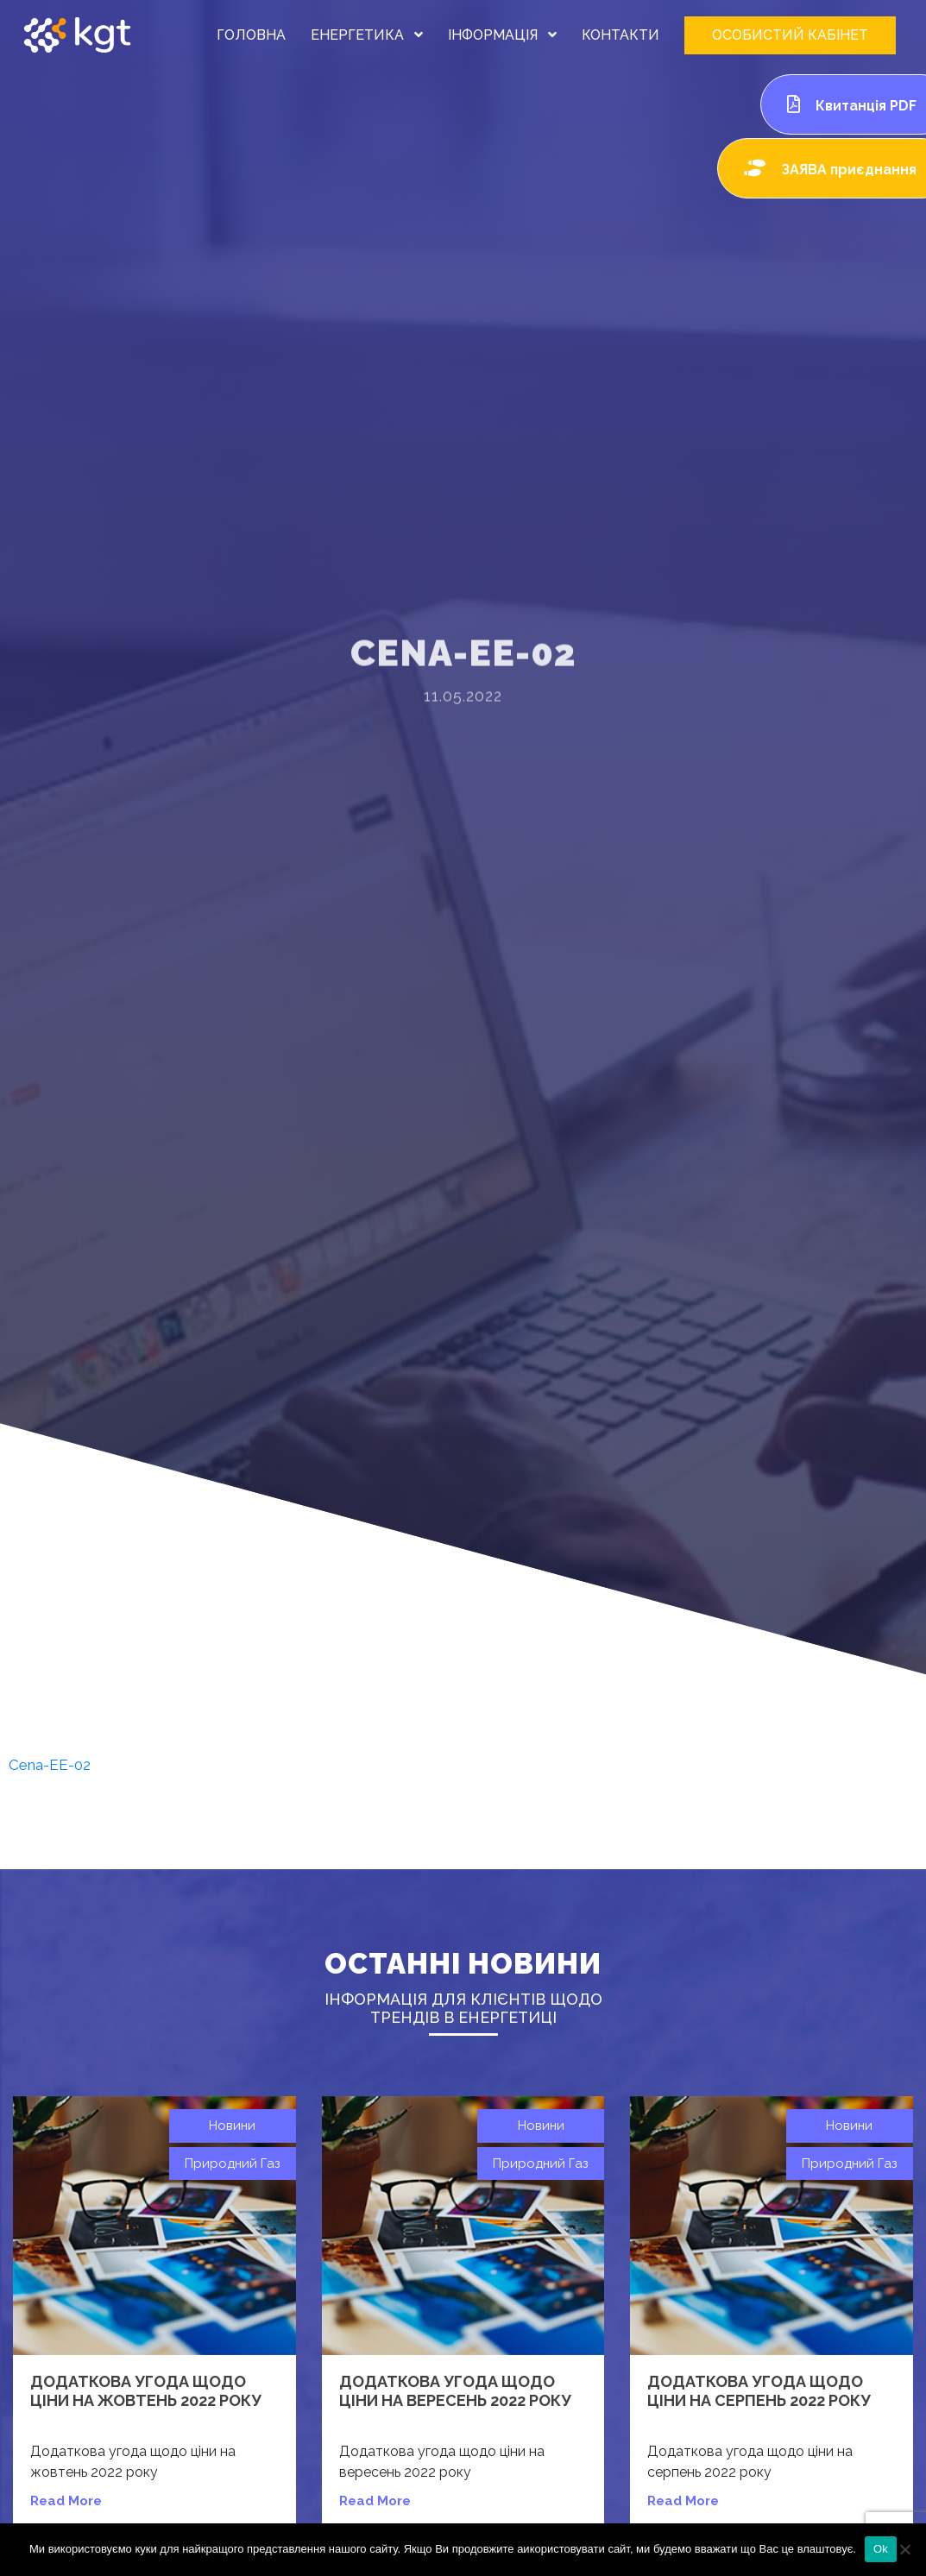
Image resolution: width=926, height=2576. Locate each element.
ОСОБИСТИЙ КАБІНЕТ (790, 35)
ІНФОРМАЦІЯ (502, 35)
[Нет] (904, 2549)
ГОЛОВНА (251, 35)
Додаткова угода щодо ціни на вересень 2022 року (455, 2390)
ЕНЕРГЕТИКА (367, 35)
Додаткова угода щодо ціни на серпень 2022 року (759, 2390)
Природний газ (232, 2163)
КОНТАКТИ (620, 35)
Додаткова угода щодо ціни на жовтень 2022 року (145, 2390)
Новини (232, 2125)
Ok (880, 2548)
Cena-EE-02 (50, 1764)
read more (66, 2501)
